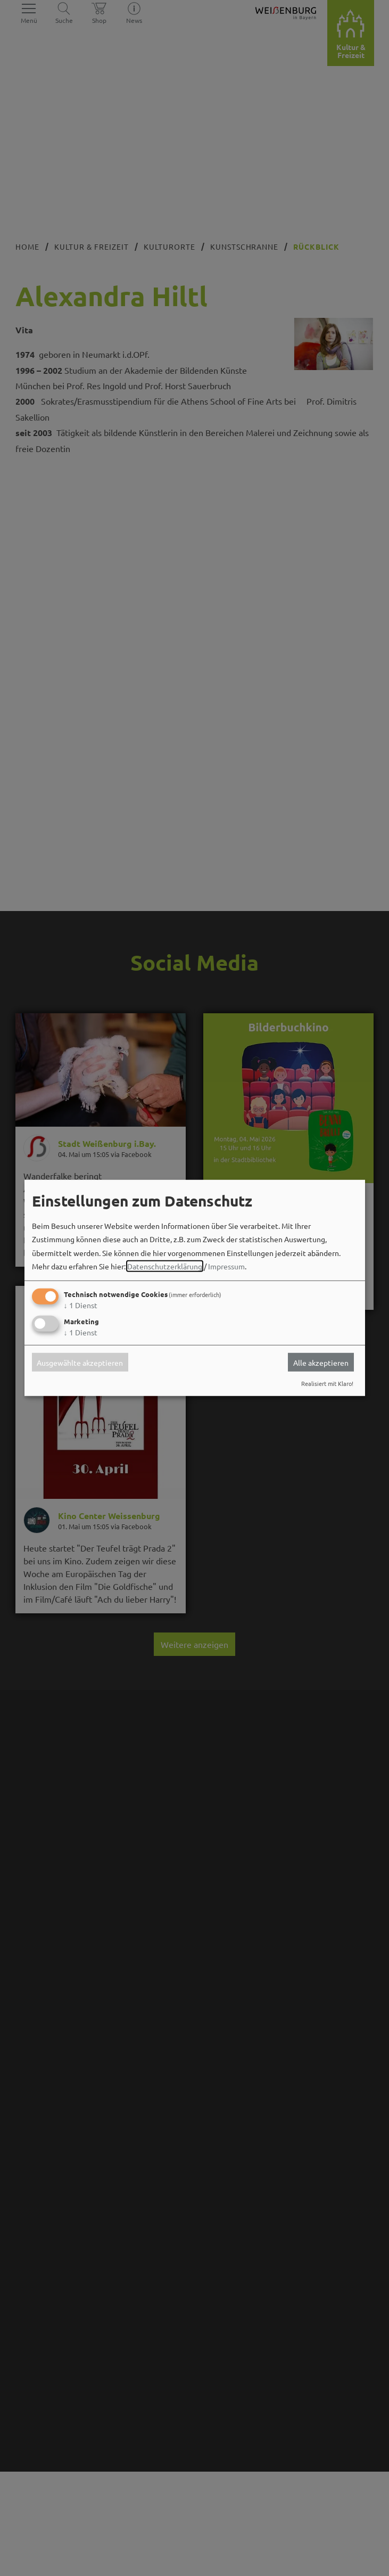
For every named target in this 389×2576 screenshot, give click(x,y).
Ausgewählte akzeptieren (80, 1362)
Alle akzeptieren (321, 1362)
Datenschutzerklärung (164, 1266)
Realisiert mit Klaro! (327, 1383)
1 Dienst (80, 1305)
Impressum (226, 1266)
